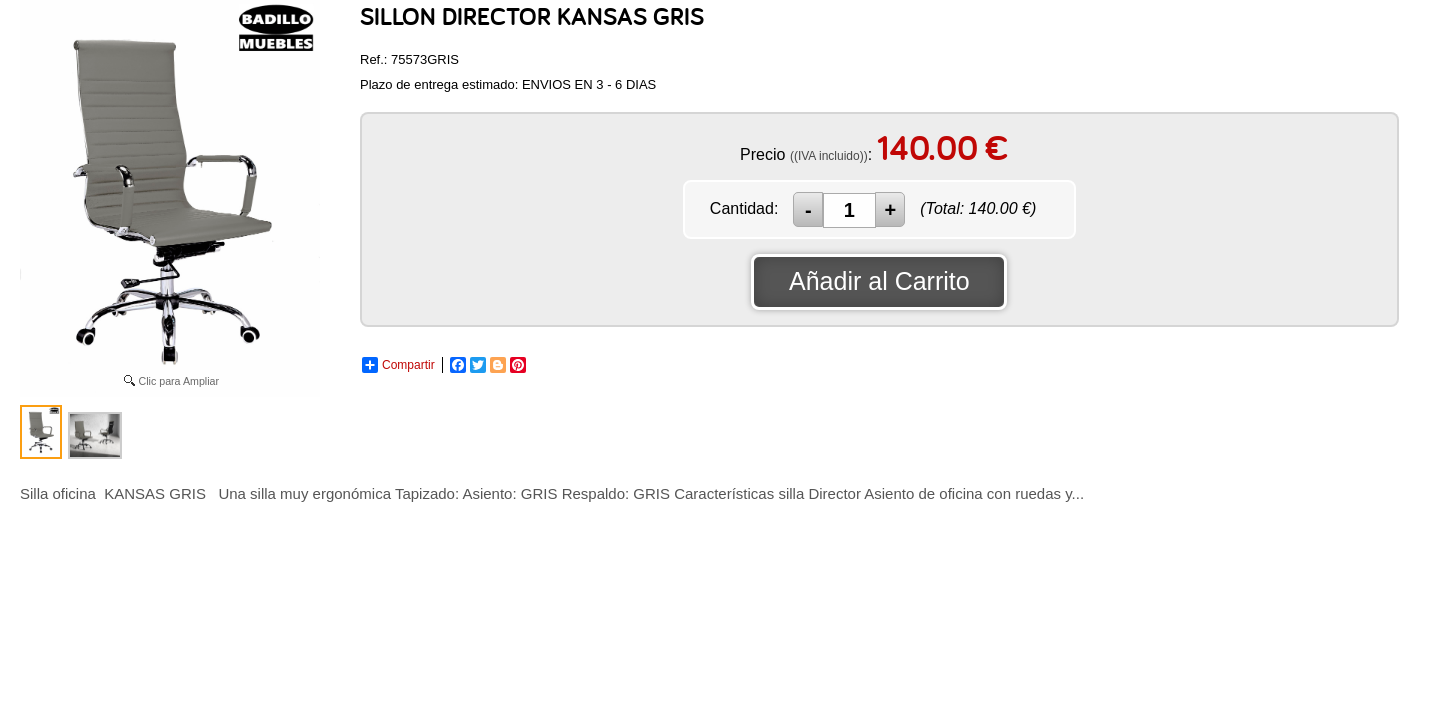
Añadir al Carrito (879, 281)
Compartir (398, 365)
